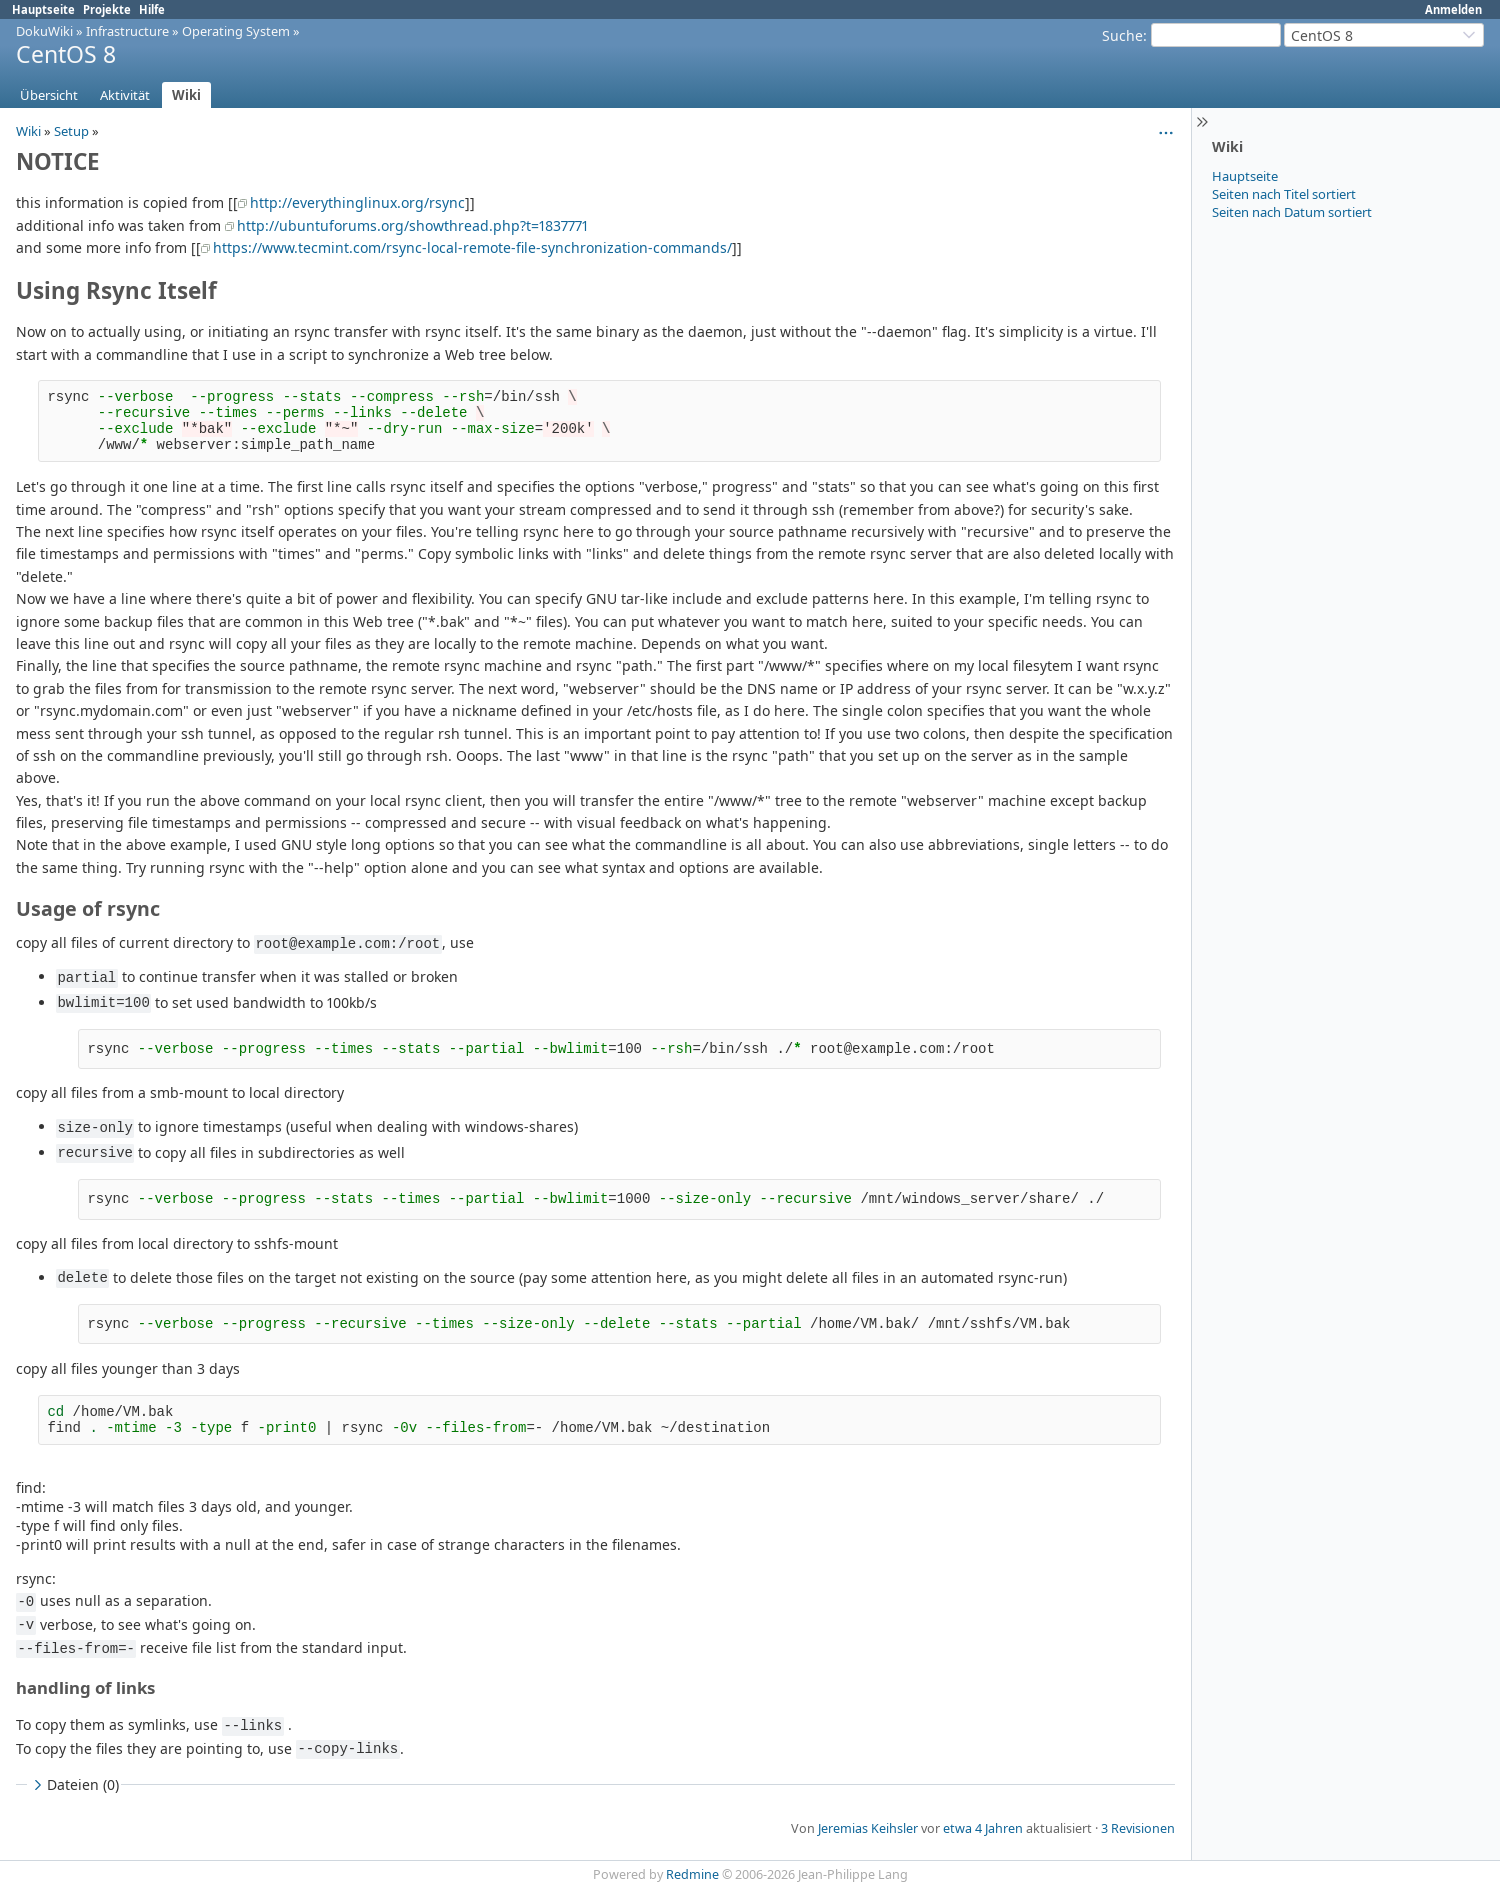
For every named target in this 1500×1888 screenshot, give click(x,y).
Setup (71, 131)
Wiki (186, 95)
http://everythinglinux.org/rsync (357, 202)
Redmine (692, 1874)
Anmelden (1453, 9)
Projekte (107, 9)
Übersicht (49, 95)
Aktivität (125, 95)
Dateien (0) (74, 1784)
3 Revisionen (1138, 1828)
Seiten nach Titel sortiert (1284, 194)
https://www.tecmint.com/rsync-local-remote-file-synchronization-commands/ (472, 247)
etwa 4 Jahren (983, 1828)
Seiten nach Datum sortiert (1292, 212)
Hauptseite (43, 9)
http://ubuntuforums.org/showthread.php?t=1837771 (412, 225)
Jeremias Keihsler (868, 1828)
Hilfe (152, 9)
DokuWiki (44, 31)
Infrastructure (127, 31)
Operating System (236, 31)
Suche (1122, 35)
